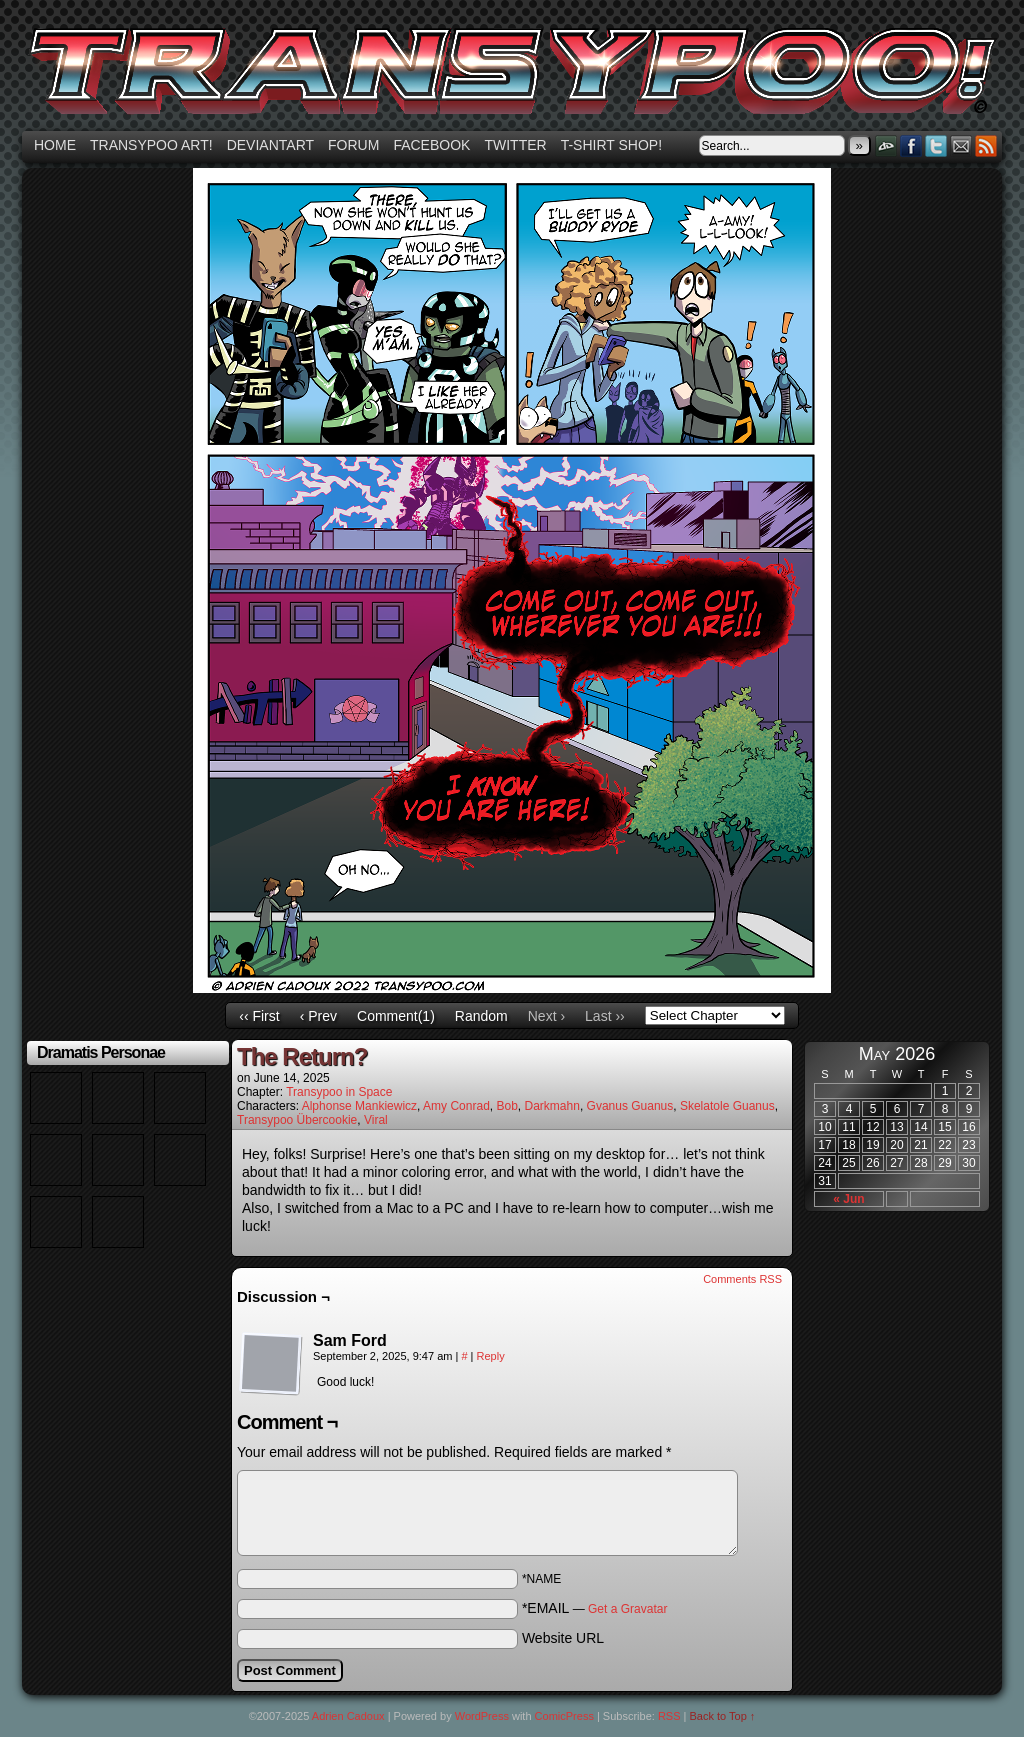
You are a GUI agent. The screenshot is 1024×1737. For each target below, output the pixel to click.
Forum (353, 145)
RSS (986, 145)
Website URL (563, 1638)
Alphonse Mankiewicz (359, 1106)
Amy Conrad (456, 1106)
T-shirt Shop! (611, 145)
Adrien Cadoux (348, 1716)
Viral (376, 1120)
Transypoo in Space (339, 1092)
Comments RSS (742, 1279)
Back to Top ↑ (723, 1716)
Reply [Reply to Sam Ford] (491, 1356)
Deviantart (270, 145)
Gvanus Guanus (630, 1106)
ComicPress (564, 1716)
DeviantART (886, 145)
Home (55, 145)
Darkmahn (552, 1106)
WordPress (482, 1716)
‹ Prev (318, 1016)
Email (961, 145)
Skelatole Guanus (727, 1106)
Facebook (431, 145)
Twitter (515, 145)
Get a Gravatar (627, 1609)
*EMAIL (595, 1608)
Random (481, 1016)
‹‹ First (259, 1016)
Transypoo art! (151, 145)
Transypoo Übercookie (297, 1120)
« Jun (848, 1199)
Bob (506, 1106)
